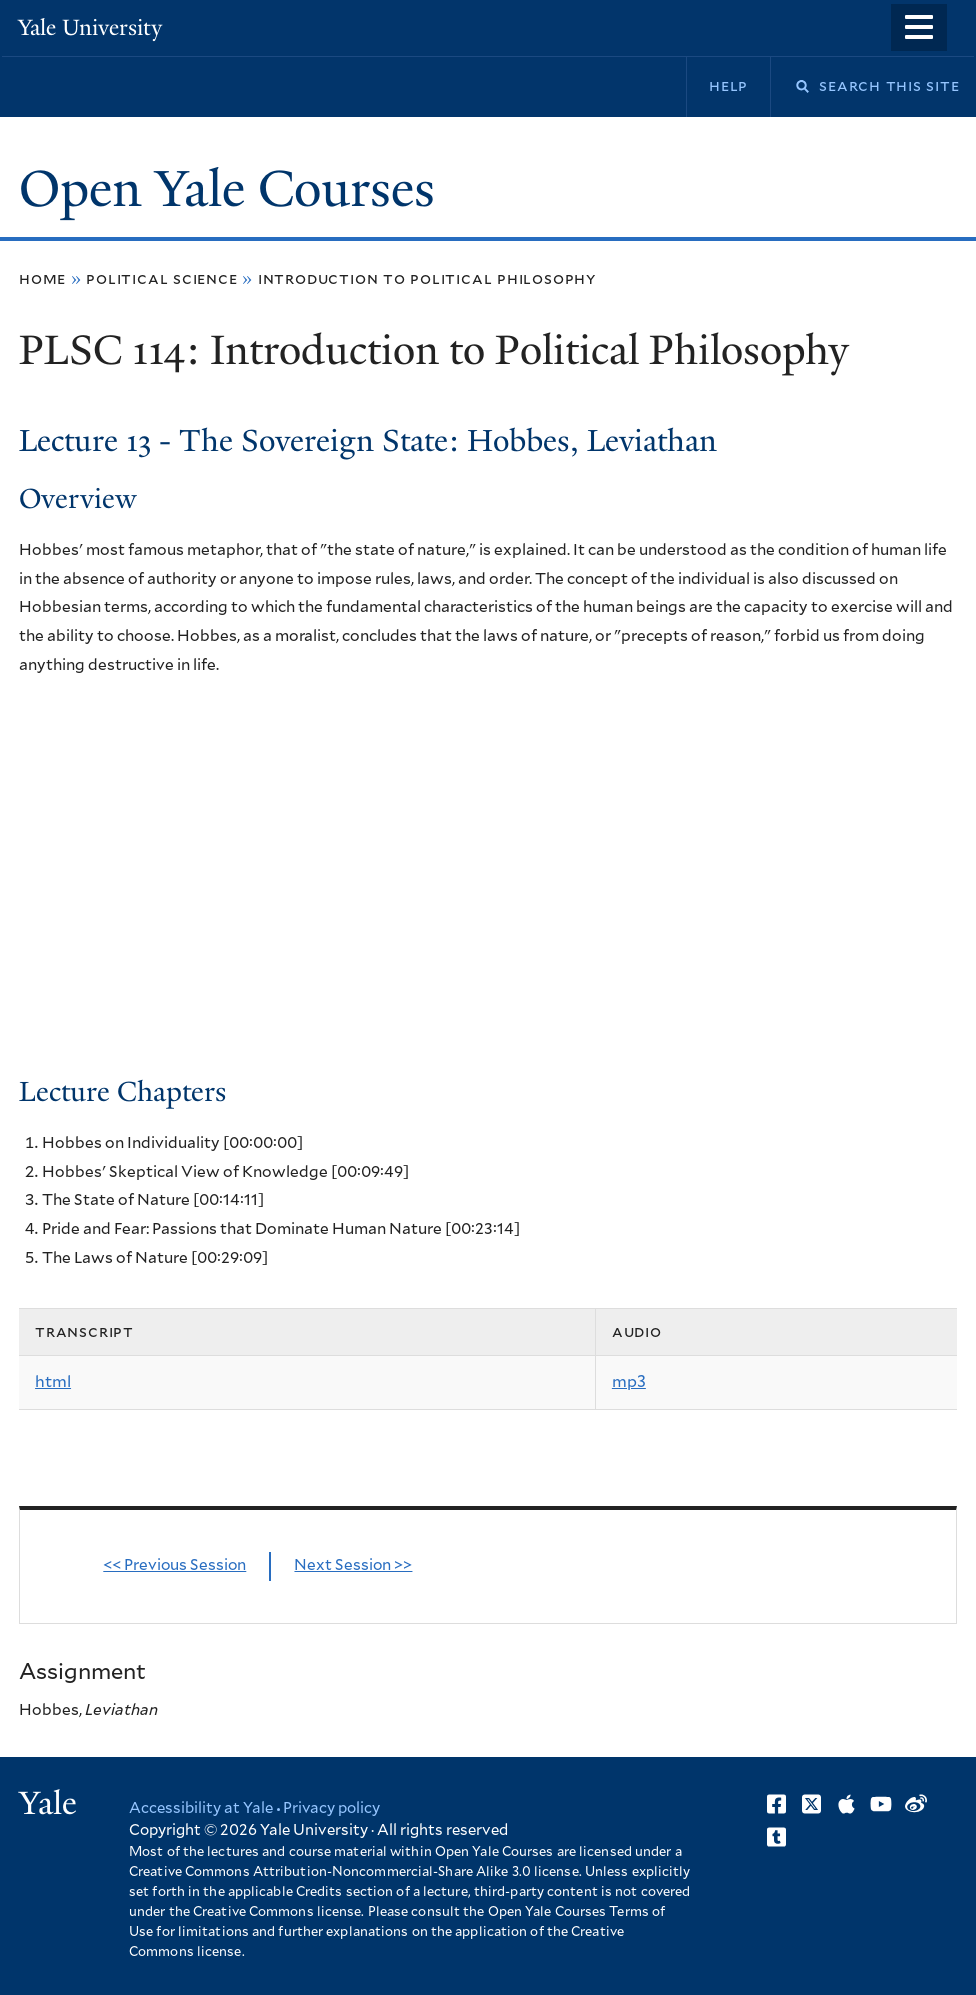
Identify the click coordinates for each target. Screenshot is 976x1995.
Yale (48, 1803)
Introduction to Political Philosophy (427, 279)
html (53, 1382)
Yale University (90, 27)
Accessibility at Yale (201, 1808)
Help (728, 86)
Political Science (161, 279)
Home (42, 279)
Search (790, 86)
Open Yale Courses (227, 189)
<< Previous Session (174, 1565)
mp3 (629, 1382)
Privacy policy (331, 1808)
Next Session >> (353, 1565)
